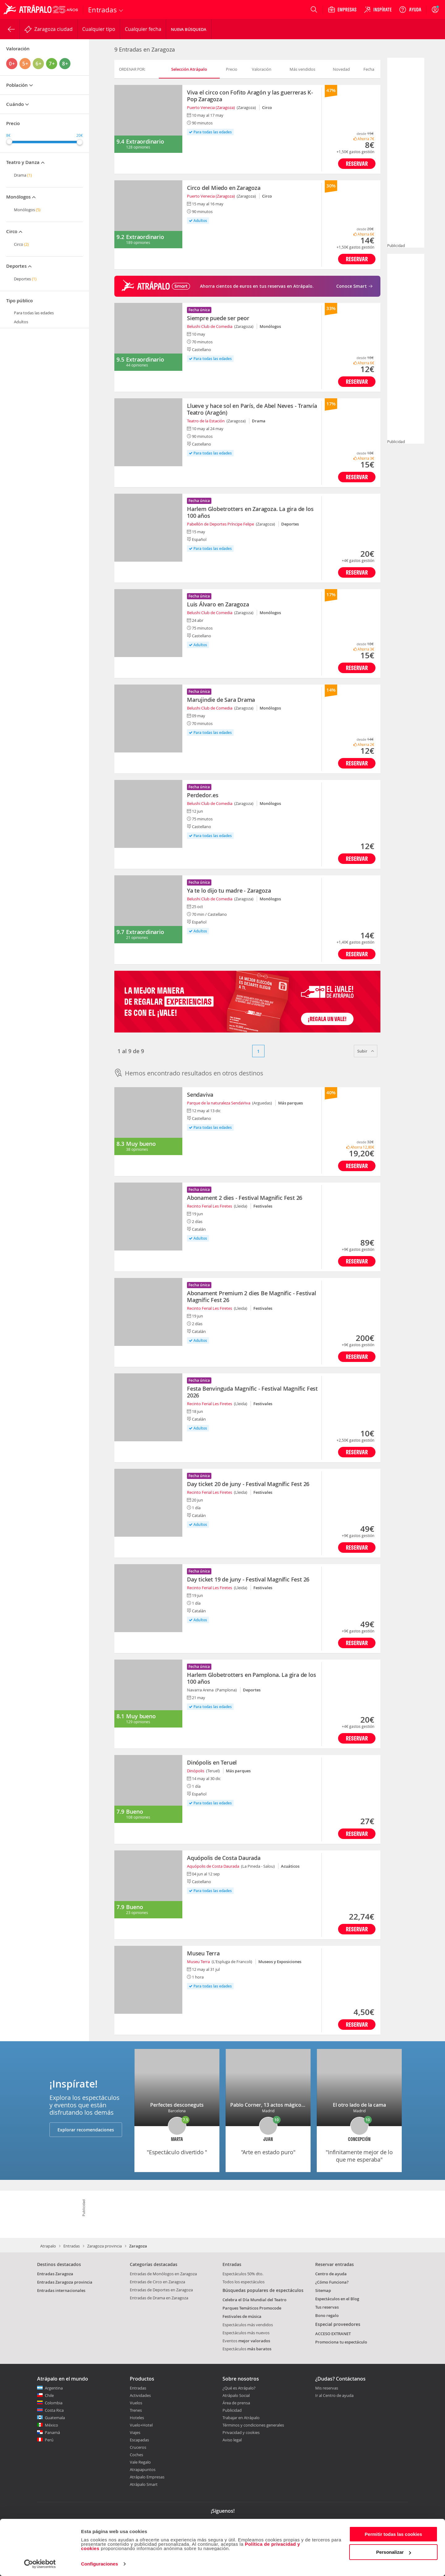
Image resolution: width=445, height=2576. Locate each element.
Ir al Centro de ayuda (334, 2395)
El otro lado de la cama (359, 2104)
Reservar (357, 163)
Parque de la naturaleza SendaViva (218, 1103)
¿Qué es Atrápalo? (239, 2388)
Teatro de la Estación (206, 421)
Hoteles (137, 2417)
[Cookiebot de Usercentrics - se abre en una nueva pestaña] (40, 2564)
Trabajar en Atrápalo (241, 2417)
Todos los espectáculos (243, 2282)
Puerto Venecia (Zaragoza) (211, 107)
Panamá (52, 2432)
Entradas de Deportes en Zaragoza (161, 2290)
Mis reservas (326, 2388)
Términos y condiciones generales (253, 2425)
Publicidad (232, 2410)
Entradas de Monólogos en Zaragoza (163, 2274)
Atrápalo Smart (144, 2484)
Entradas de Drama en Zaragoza (159, 2298)
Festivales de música (241, 2316)
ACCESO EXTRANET (333, 2333)
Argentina (54, 2388)
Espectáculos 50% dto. (242, 2274)
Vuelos (136, 2403)
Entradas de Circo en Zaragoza (157, 2282)
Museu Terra (198, 1961)
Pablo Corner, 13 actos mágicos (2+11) (274, 2104)
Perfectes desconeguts (177, 2104)
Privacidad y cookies (241, 2432)
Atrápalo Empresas (147, 2477)
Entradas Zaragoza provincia (64, 2282)
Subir (365, 1051)
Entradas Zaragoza (55, 2274)
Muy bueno (140, 1143)
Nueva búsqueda (188, 29)
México (51, 2425)
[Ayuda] (410, 9)
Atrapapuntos (142, 2469)
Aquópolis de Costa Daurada (213, 1866)
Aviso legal (232, 2440)
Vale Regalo (140, 2462)
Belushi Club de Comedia (209, 326)
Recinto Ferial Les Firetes (209, 1206)
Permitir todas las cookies (393, 2534)
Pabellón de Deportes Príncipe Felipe (220, 524)
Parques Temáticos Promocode (251, 2308)
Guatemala (55, 2417)
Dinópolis (195, 1771)
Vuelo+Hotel (141, 2425)
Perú (49, 2440)
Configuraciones (99, 2563)
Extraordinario (145, 141)
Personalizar (393, 2552)
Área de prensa (236, 2403)
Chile (49, 2395)
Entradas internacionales (61, 2290)
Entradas (71, 2246)
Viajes (135, 2432)
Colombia (53, 2403)
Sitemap (323, 2290)
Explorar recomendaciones (85, 2130)
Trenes (136, 2410)
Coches (136, 2454)
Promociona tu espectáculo (341, 2342)
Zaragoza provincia (104, 2246)
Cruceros (138, 2447)
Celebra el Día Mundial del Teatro (254, 2299)
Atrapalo (48, 2246)
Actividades (140, 2395)
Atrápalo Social (236, 2395)
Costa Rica (54, 2410)
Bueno (134, 1811)
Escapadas (139, 2440)
